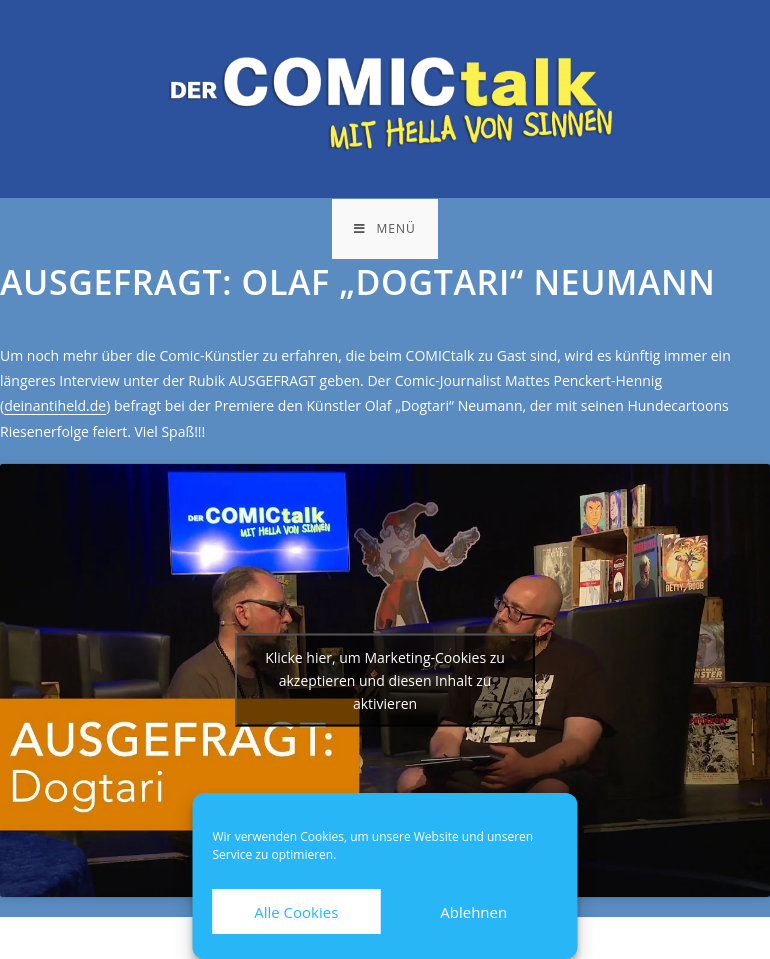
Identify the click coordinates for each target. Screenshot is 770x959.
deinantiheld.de (55, 405)
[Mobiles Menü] (384, 229)
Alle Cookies (296, 912)
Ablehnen (473, 912)
